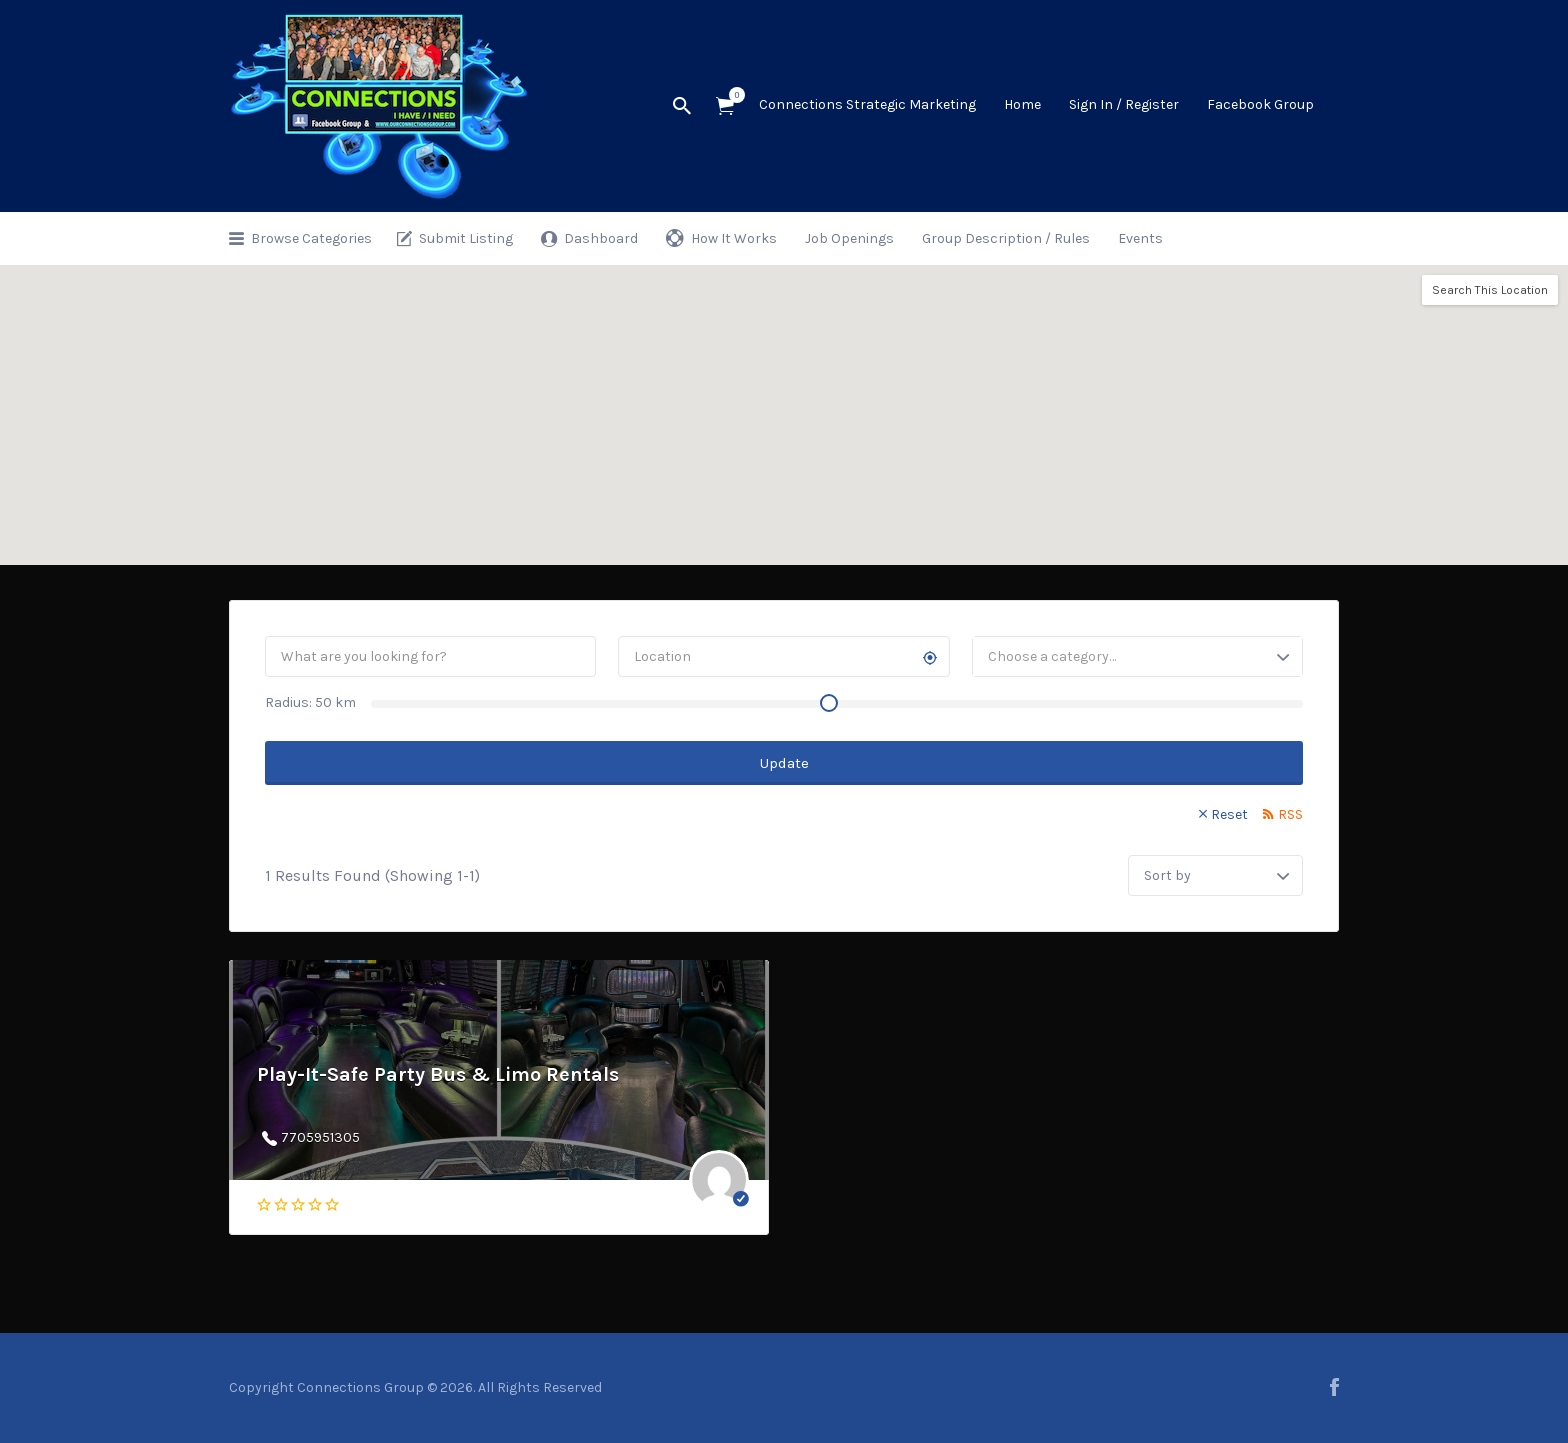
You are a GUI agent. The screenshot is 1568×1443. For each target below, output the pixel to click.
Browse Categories (311, 238)
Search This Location (1490, 290)
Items (731, 95)
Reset (1229, 814)
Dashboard (601, 238)
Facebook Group (1260, 104)
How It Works (734, 238)
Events (1140, 238)
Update (784, 763)
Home (1022, 104)
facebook (1334, 1387)
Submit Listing (466, 238)
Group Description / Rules (1006, 238)
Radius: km (310, 702)
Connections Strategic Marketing (867, 104)
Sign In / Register (1124, 104)
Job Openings (849, 238)
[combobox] (1137, 656)
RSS (1290, 814)
